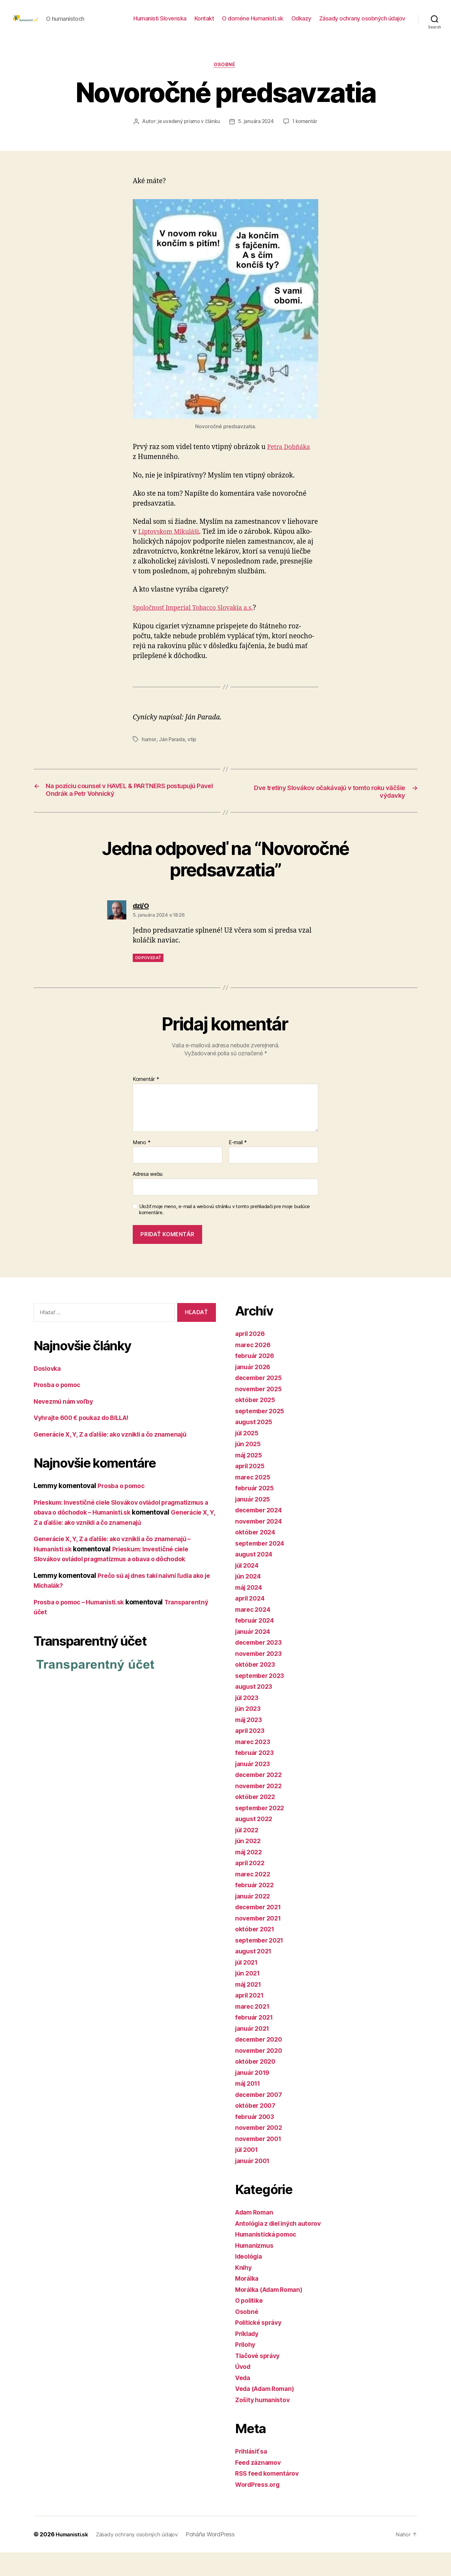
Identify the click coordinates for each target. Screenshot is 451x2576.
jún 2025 (249, 1467)
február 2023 (256, 1776)
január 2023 (254, 1787)
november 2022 (260, 1809)
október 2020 (257, 2085)
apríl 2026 (251, 1357)
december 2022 (261, 1798)
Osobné (225, 75)
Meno (141, 1166)
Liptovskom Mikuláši (171, 554)
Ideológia (250, 2280)
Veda (243, 2401)
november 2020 (260, 2074)
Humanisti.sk (73, 2558)
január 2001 (254, 2184)
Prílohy (246, 2368)
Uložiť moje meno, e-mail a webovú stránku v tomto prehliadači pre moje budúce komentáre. (224, 1233)
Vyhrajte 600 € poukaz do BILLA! (87, 1441)
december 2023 (261, 1666)
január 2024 (254, 1655)
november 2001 (260, 2162)
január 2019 (254, 2096)
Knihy (244, 2291)
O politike (250, 2324)
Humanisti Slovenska (159, 23)
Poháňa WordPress (218, 2558)
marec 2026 (254, 1368)
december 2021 (260, 1931)
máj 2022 (250, 1875)
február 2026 (256, 1379)
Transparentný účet (65, 1645)
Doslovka (48, 1392)
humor (149, 762)
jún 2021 (249, 1997)
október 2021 (256, 1953)
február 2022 (256, 1909)
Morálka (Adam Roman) (272, 2313)
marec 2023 (254, 1765)
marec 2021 (254, 2030)
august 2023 (255, 1710)
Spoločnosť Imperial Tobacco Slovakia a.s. (198, 630)
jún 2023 (249, 1732)
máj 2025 (250, 1478)
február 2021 (256, 2041)
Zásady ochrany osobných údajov (362, 23)
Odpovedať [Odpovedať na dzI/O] (148, 981)
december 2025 (261, 1401)
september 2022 (262, 1831)
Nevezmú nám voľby (66, 1425)
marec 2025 (254, 1500)
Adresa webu (147, 1197)
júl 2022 (248, 1853)
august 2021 (255, 1975)
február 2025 (256, 1512)
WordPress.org (259, 2508)
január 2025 (254, 1522)
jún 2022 (249, 1864)
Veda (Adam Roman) (268, 2412)
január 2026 (254, 1390)
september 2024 (262, 1567)
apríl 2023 (251, 1754)
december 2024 (261, 1534)
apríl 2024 (251, 1622)
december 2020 (261, 2063)
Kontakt (204, 23)
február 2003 (256, 2140)
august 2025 (255, 1445)
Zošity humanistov (264, 2423)
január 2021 (254, 2052)
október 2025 (257, 1423)
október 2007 (257, 2129)
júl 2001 (248, 2173)
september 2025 (262, 1434)
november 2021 (260, 1941)
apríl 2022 (251, 1886)
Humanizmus (255, 2269)
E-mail (238, 1166)
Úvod (243, 2390)
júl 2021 (248, 1986)
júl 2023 (248, 1721)
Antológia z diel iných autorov (282, 2247)
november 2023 (260, 1677)
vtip (192, 762)
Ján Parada (172, 762)
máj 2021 (250, 2008)
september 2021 (261, 1963)
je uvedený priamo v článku (210, 132)
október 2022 (257, 1820)
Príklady (248, 2357)
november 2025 (260, 1412)
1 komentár (230, 144)
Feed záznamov (260, 2486)
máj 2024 (250, 1611)
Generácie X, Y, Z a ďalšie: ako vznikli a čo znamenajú (118, 1458)
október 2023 (257, 1688)
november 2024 (260, 1544)
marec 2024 (254, 1633)
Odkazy (301, 23)
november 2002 (260, 2151)
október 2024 (257, 1556)
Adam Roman (256, 2236)
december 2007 (261, 2118)
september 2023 (262, 1699)
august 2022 (255, 1842)
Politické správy (260, 2346)
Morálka (248, 2302)
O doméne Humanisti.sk (252, 23)
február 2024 (256, 1644)
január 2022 (254, 1919)
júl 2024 (248, 1589)
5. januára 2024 (278, 132)
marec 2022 (254, 1897)
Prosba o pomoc (59, 1408)
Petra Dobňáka (290, 470)
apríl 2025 (251, 1490)
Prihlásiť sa (253, 2475)
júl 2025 (248, 1456)
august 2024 (255, 1578)
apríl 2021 (251, 2019)
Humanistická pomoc (268, 2258)
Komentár (146, 1103)
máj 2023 (250, 1743)
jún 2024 (249, 1600)
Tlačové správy (259, 2379)
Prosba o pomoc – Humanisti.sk (83, 1636)
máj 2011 (249, 2107)
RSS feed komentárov (269, 2497)
